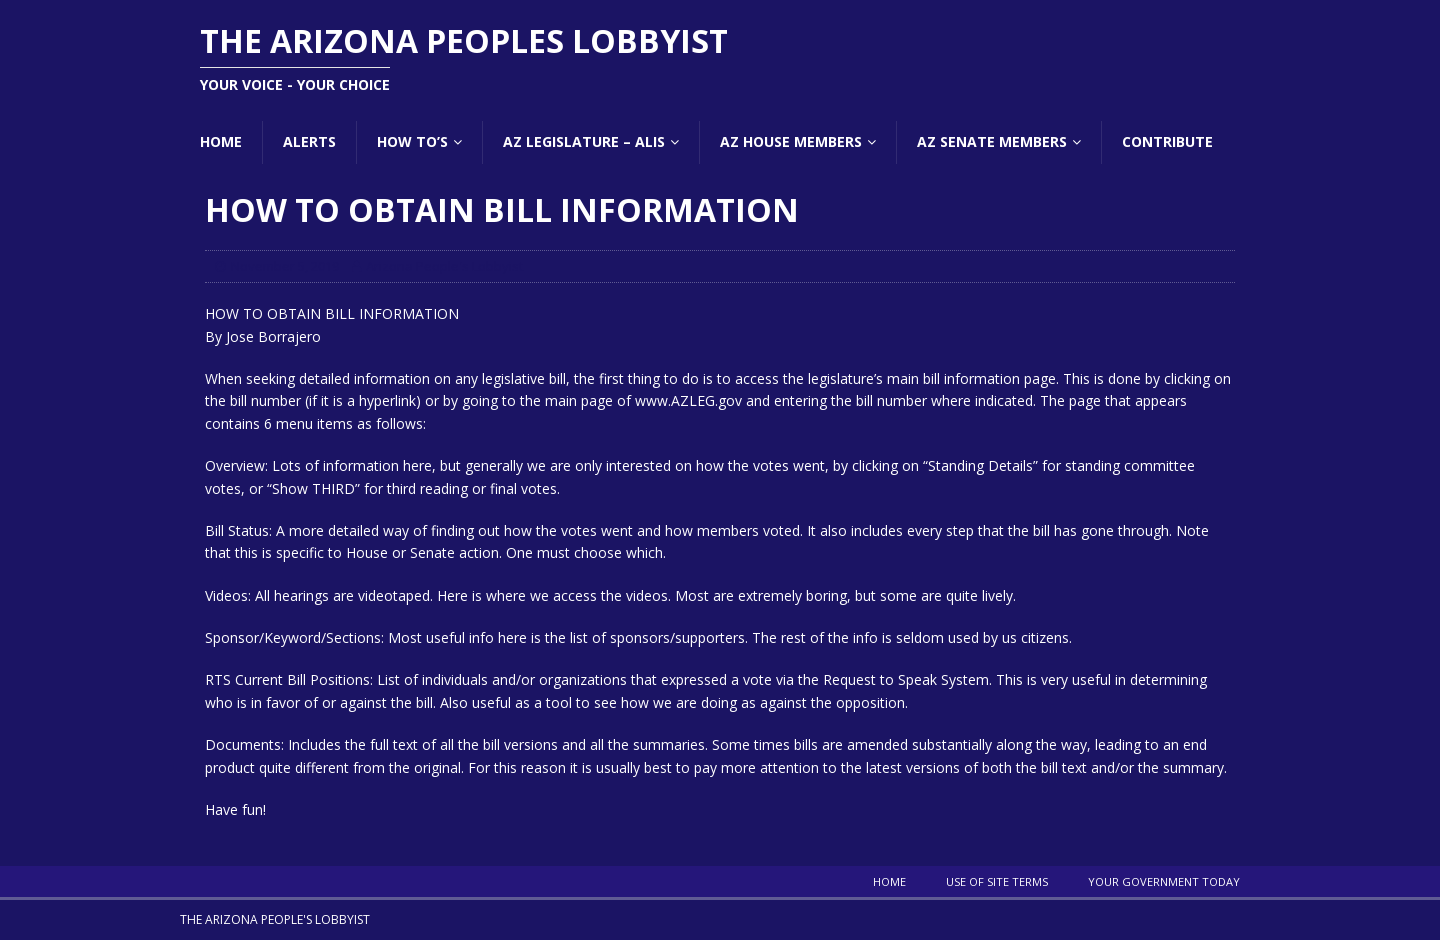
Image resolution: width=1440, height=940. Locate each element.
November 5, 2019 (285, 266)
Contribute (1167, 141)
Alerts (309, 141)
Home (221, 141)
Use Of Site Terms (997, 881)
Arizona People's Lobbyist (444, 266)
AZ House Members (791, 141)
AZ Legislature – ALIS (584, 141)
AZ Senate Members (992, 141)
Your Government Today (1164, 881)
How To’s (412, 141)
